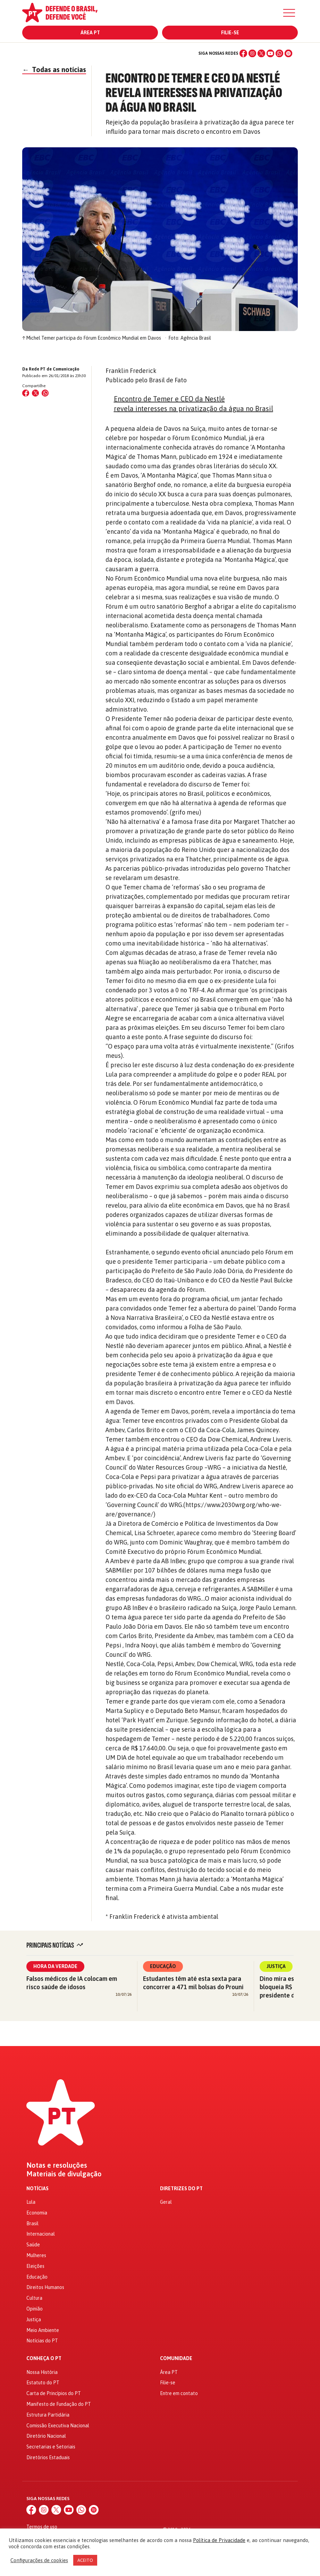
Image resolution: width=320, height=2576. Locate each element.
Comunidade (176, 2358)
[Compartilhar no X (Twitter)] (35, 393)
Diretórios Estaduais (48, 2457)
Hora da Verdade (55, 1966)
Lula (30, 2202)
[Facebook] (243, 53)
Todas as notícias (54, 69)
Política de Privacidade (219, 2540)
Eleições (35, 2266)
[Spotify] (288, 53)
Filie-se (230, 32)
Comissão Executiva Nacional (57, 2425)
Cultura (34, 2298)
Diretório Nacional (46, 2436)
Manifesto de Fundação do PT (58, 2404)
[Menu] (289, 13)
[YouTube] (270, 53)
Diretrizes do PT (181, 2188)
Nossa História (42, 2372)
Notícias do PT (42, 2340)
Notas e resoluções (56, 2165)
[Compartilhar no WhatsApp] (45, 393)
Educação (163, 1966)
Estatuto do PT (42, 2382)
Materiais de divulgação (64, 2174)
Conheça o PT (43, 2358)
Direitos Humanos (45, 2287)
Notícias (37, 2188)
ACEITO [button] (85, 2560)
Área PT (90, 32)
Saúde (33, 2244)
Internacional (40, 2234)
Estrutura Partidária (47, 2415)
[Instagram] (252, 53)
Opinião (34, 2309)
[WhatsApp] (279, 53)
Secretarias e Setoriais (50, 2446)
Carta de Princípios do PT (53, 2393)
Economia (36, 2213)
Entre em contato (179, 2393)
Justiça (276, 1966)
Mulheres (36, 2255)
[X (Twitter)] (261, 53)
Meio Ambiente (42, 2330)
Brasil (32, 2223)
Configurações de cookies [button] (39, 2560)
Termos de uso (41, 2527)
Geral (166, 2202)
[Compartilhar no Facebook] (25, 393)
